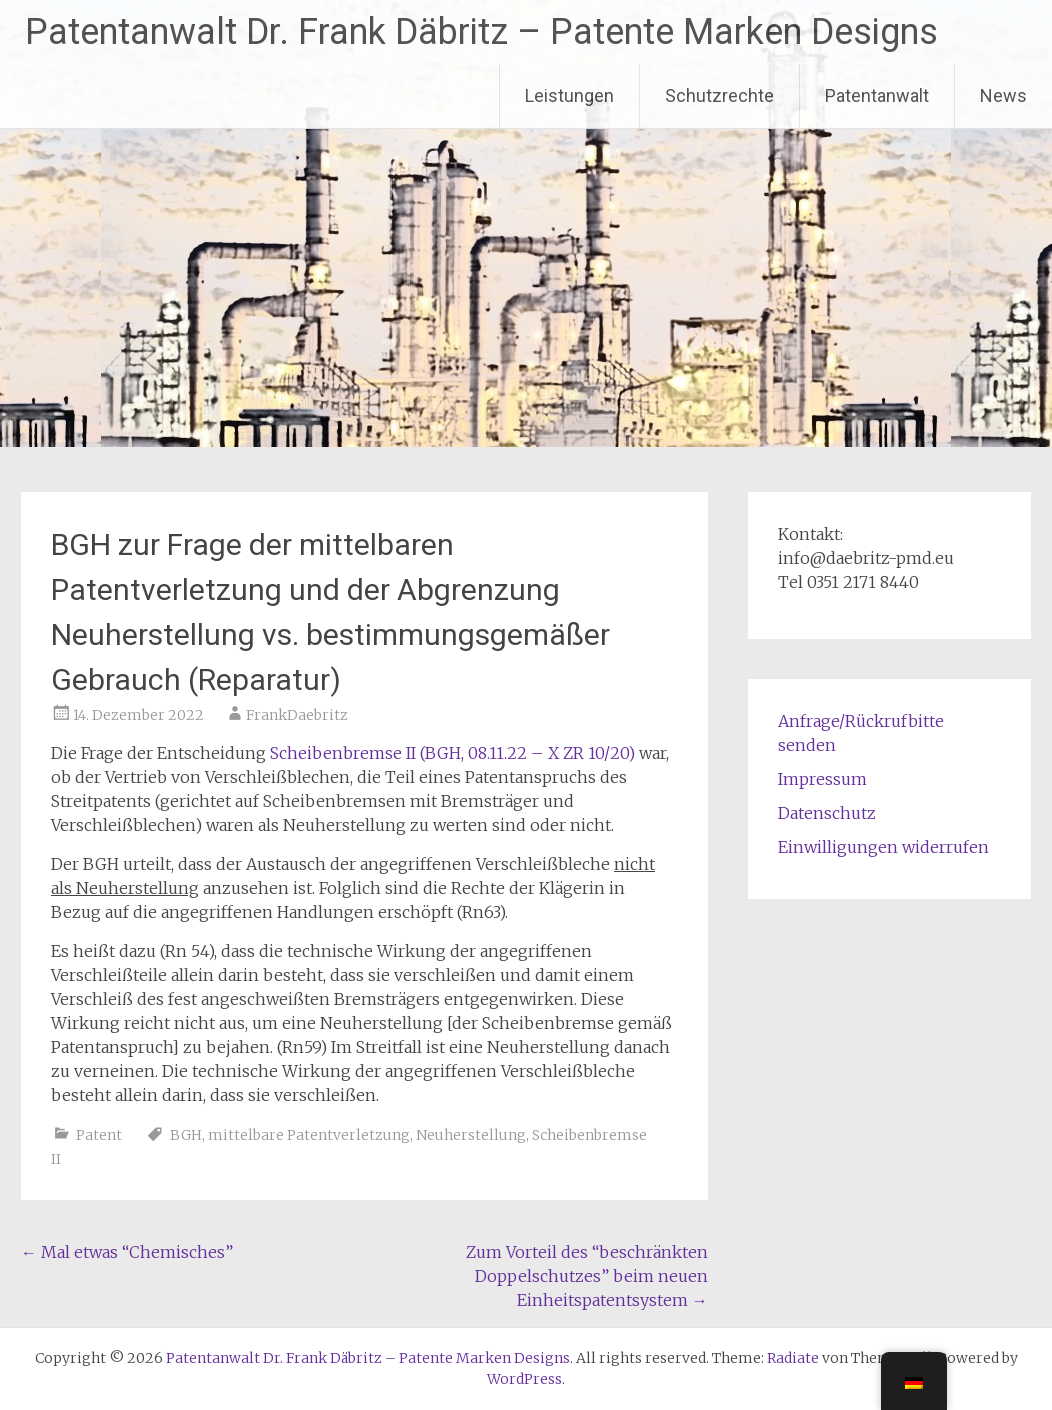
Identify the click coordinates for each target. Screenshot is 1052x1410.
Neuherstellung (471, 1135)
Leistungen (569, 95)
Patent (99, 1135)
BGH (186, 1135)
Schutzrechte (719, 95)
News (1003, 95)
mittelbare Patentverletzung (309, 1135)
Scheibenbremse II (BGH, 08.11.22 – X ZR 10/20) (452, 753)
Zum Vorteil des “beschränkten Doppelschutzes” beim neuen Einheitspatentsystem (587, 1276)
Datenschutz (827, 813)
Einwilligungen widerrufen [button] (883, 847)
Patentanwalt (877, 95)
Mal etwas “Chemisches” (127, 1252)
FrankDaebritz (297, 715)
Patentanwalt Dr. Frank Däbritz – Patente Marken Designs (481, 32)
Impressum (822, 779)
